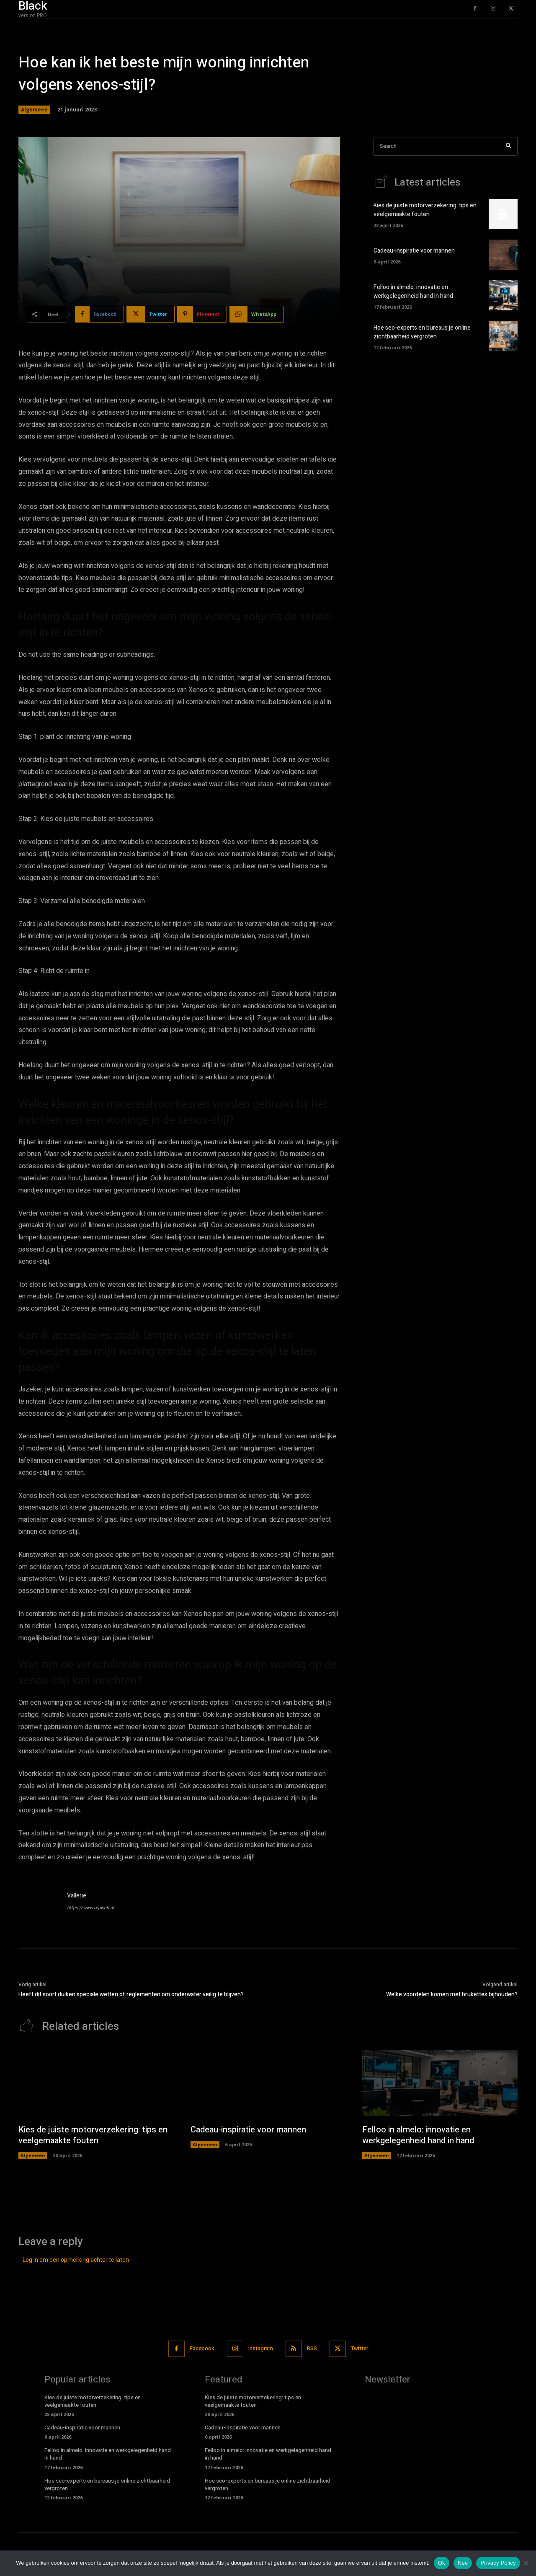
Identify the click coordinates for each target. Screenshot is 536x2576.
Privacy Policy (497, 2563)
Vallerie (76, 1895)
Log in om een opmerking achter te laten (76, 2259)
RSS (312, 2348)
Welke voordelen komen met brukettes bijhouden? (452, 1994)
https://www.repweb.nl (90, 1907)
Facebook (202, 2348)
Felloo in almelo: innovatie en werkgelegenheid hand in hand (413, 291)
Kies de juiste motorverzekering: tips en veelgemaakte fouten (425, 210)
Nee (463, 2563)
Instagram (260, 2348)
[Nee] (525, 2563)
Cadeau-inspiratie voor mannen (414, 250)
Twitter (359, 2348)
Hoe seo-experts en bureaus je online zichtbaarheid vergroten (422, 332)
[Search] (509, 146)
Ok (441, 2563)
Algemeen (34, 110)
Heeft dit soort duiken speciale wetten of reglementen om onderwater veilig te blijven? (131, 1994)
